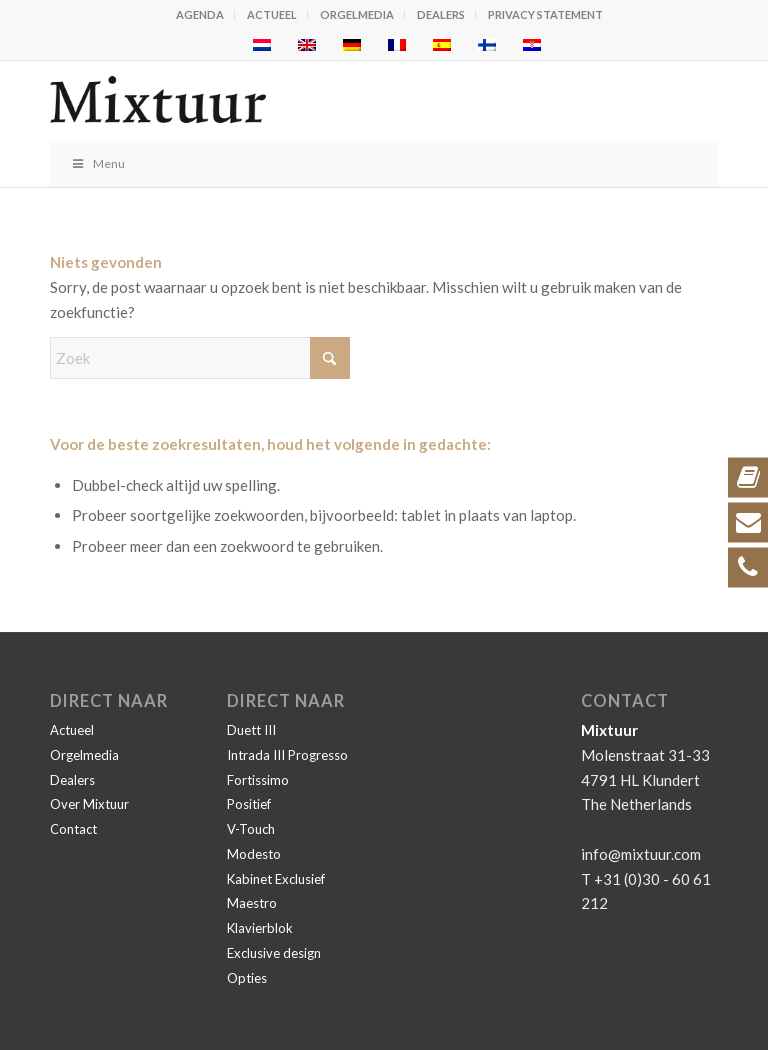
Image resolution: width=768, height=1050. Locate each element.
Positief (249, 804)
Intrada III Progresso (287, 755)
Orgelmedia (357, 14)
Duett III (251, 730)
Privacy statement (545, 14)
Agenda (200, 14)
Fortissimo (258, 780)
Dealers (441, 14)
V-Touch (251, 829)
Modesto (254, 854)
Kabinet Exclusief (276, 879)
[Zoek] (200, 358)
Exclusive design (274, 953)
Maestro (252, 903)
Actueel (272, 14)
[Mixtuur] (317, 101)
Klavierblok (260, 928)
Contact (73, 829)
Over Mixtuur (89, 804)
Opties (247, 978)
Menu (97, 163)
